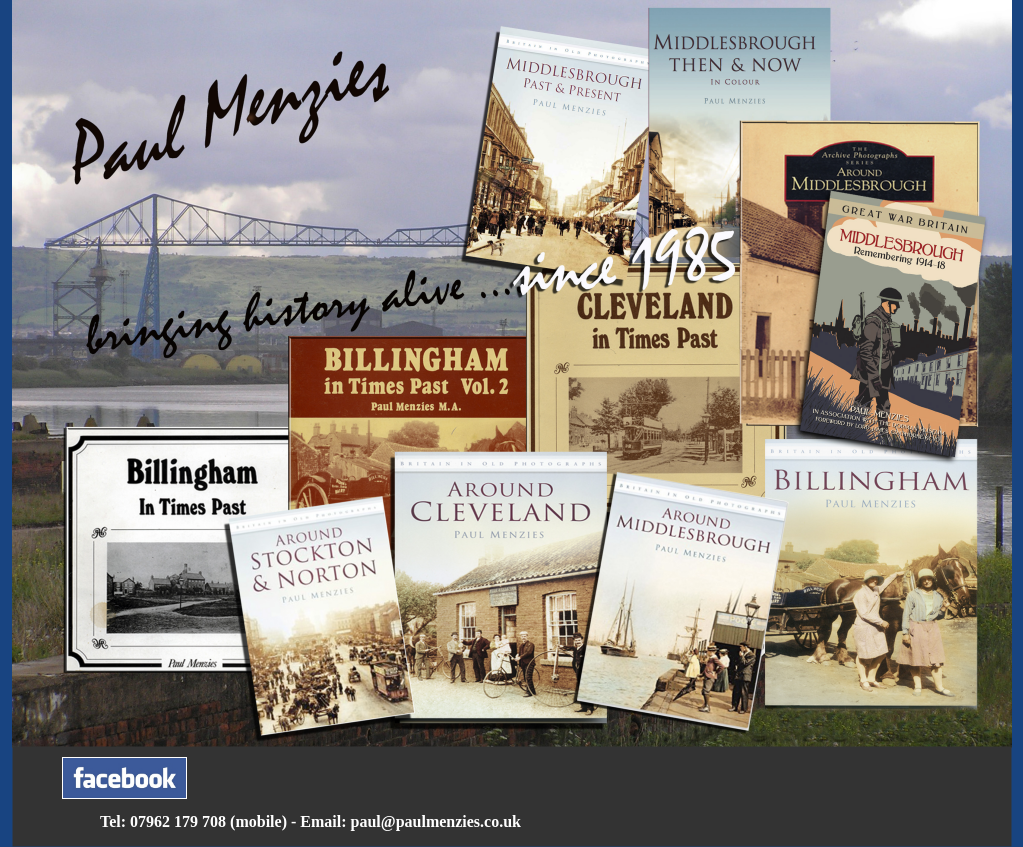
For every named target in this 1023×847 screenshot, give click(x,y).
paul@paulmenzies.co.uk (436, 821)
